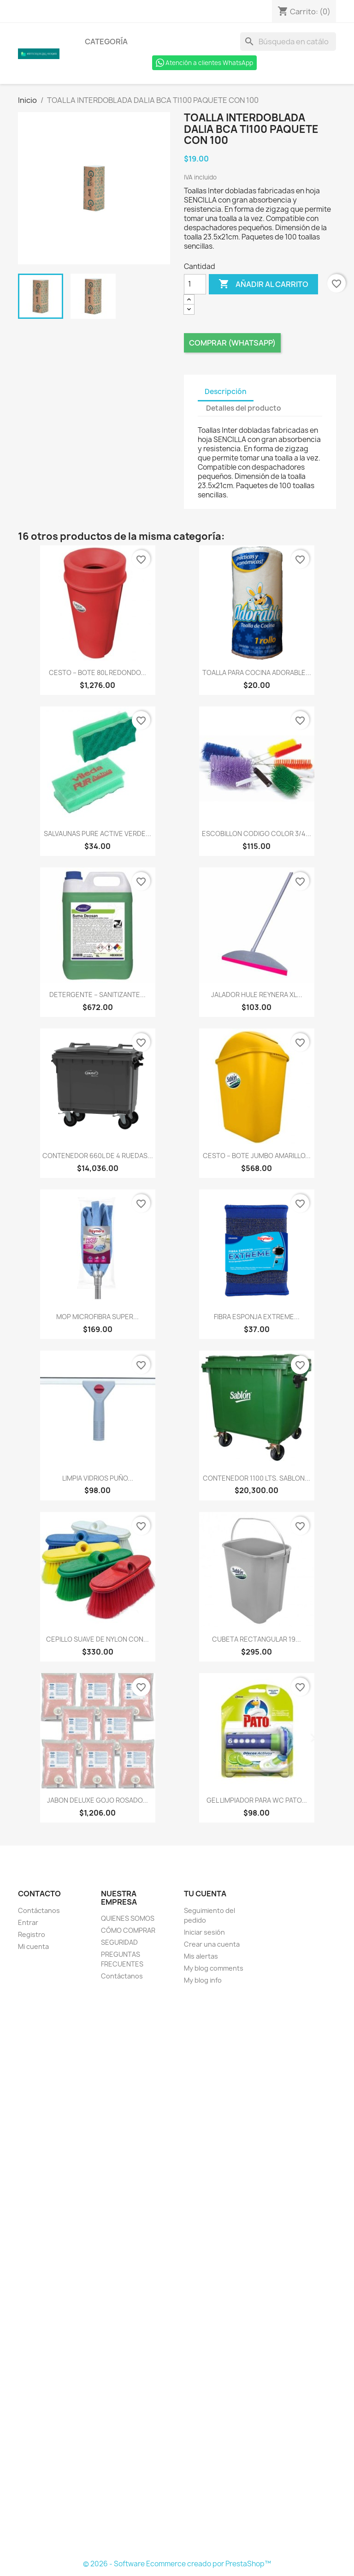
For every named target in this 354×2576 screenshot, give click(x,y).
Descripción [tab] (226, 391)
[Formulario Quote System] (177, 2273)
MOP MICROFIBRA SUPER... (97, 1316)
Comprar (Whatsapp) (232, 343)
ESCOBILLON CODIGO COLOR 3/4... (256, 833)
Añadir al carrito (263, 284)
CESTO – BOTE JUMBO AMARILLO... (257, 1155)
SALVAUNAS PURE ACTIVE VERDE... (97, 833)
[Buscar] (288, 41)
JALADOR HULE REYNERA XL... (256, 994)
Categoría (106, 41)
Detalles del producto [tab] (243, 408)
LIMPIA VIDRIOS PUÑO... (97, 1478)
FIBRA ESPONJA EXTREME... (257, 1316)
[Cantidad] (195, 284)
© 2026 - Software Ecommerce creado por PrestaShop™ (177, 2564)
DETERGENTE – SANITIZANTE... (97, 994)
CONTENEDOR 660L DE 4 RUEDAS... (97, 1155)
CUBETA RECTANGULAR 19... (256, 1639)
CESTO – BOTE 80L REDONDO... (97, 672)
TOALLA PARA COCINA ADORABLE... (256, 672)
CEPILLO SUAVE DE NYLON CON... (97, 1639)
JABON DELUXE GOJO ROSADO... (97, 1800)
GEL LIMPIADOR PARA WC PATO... (256, 1800)
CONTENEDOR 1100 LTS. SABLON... (256, 1478)
